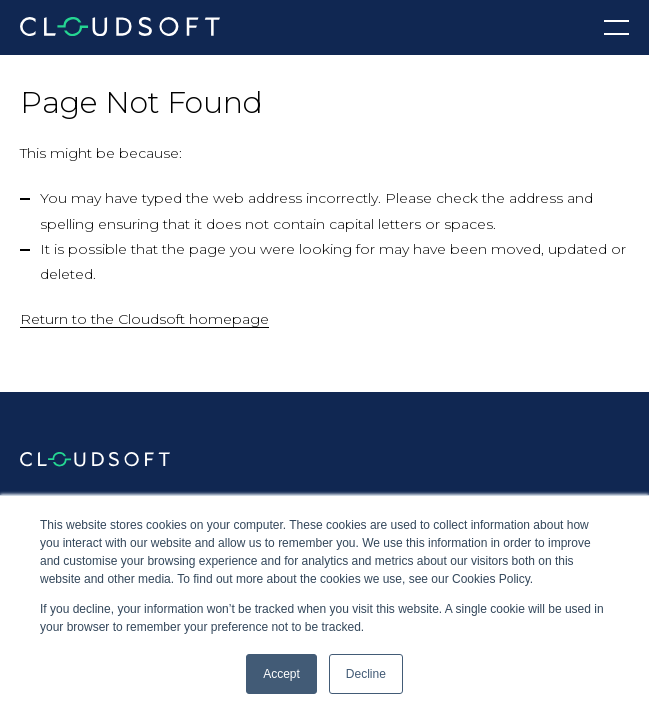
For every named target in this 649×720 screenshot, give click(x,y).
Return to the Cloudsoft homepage (144, 319)
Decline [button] (366, 674)
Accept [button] (281, 674)
